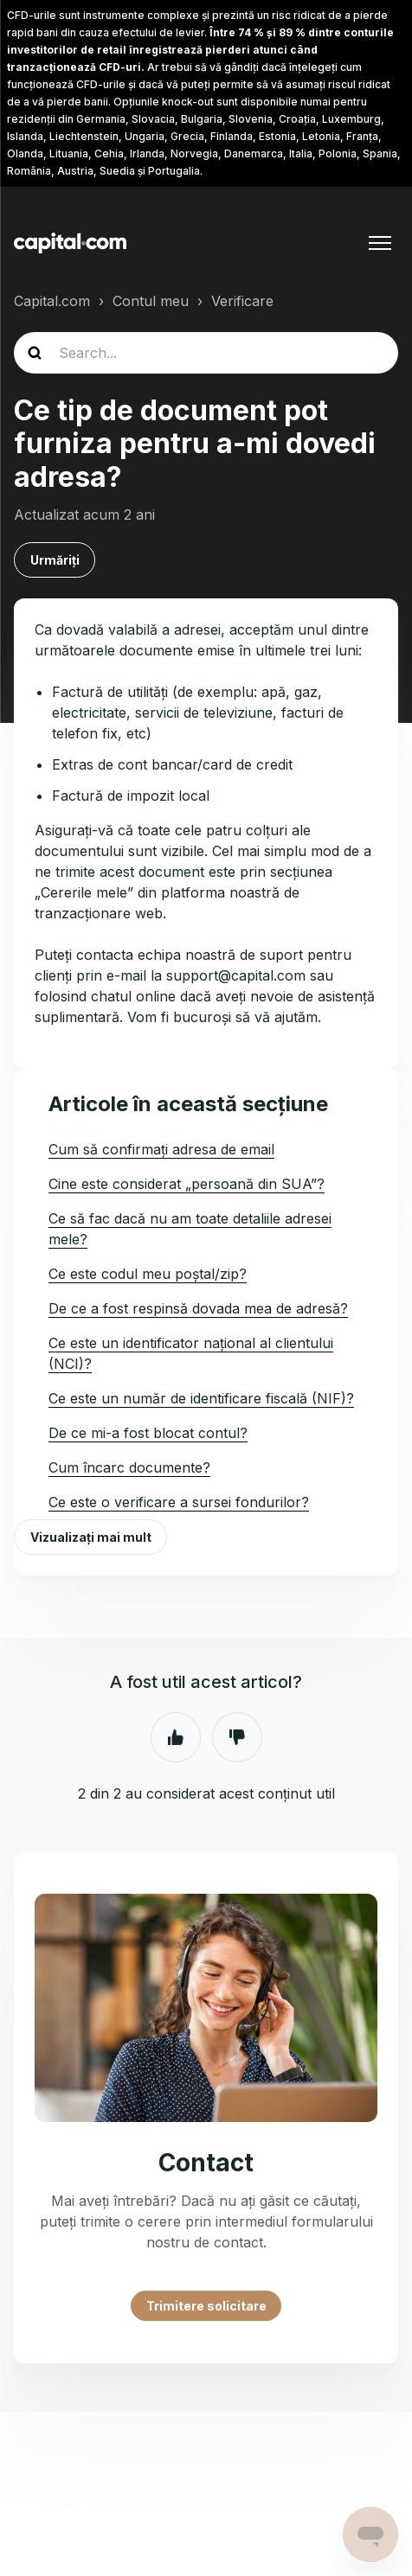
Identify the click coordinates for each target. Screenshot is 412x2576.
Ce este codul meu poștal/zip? (147, 1273)
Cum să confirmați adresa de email (161, 1149)
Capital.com (52, 301)
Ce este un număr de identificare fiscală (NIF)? (201, 1398)
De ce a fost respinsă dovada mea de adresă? (198, 1308)
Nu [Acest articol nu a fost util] (237, 1737)
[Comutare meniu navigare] (380, 243)
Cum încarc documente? (129, 1467)
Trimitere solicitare (206, 2305)
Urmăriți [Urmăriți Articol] (55, 560)
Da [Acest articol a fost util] (176, 1737)
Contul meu (151, 301)
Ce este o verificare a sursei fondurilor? (178, 1502)
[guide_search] (206, 353)
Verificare (242, 301)
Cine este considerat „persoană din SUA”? (186, 1183)
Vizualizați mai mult (90, 1537)
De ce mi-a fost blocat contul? (148, 1432)
